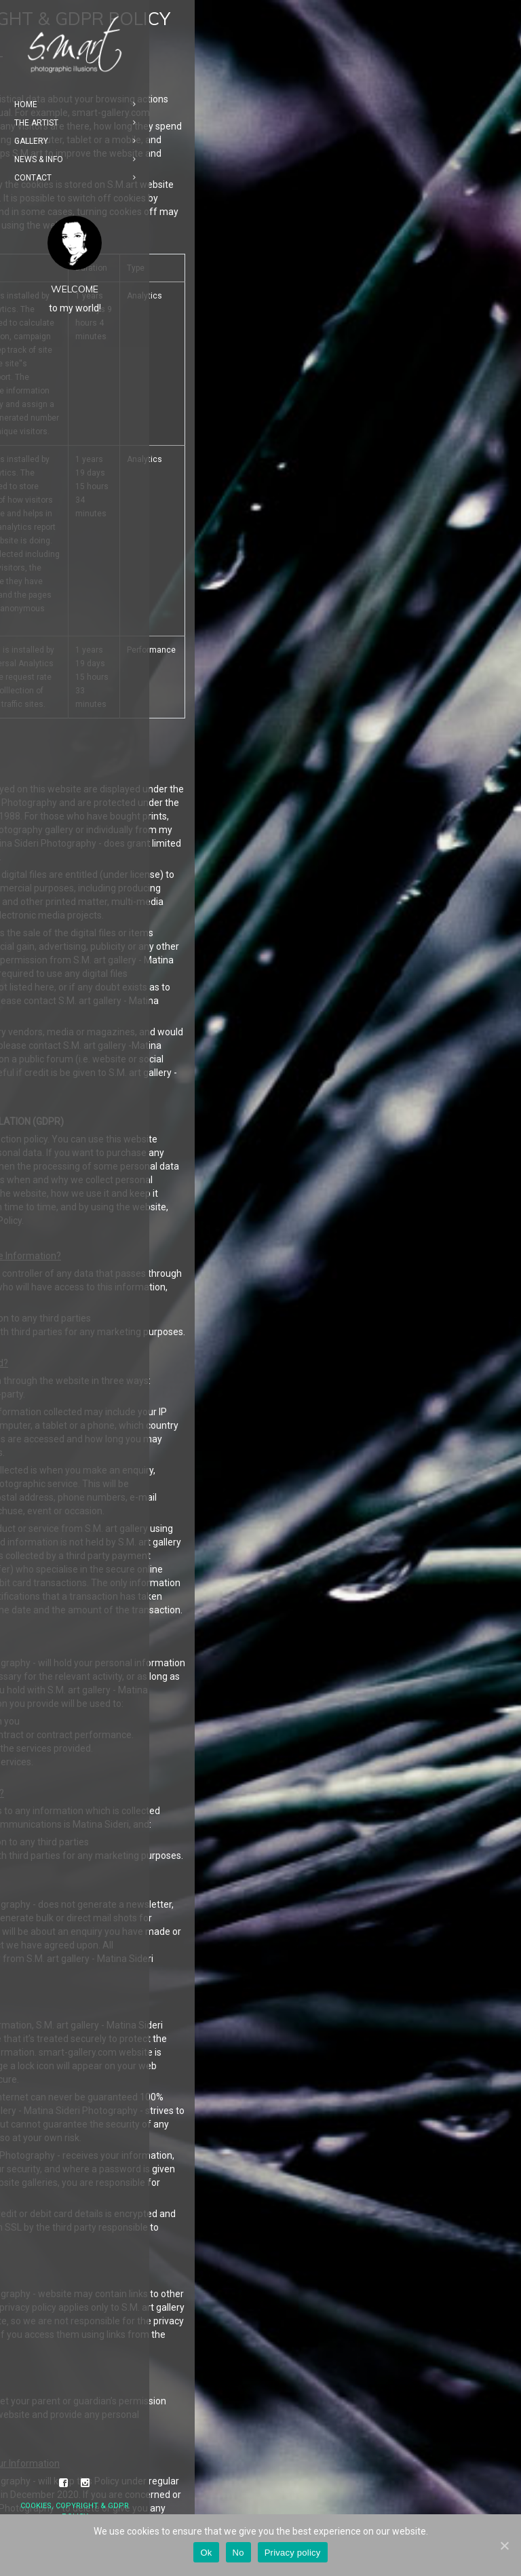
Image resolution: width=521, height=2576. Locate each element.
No (238, 2553)
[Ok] (504, 2545)
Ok (206, 2553)
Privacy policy (293, 2553)
